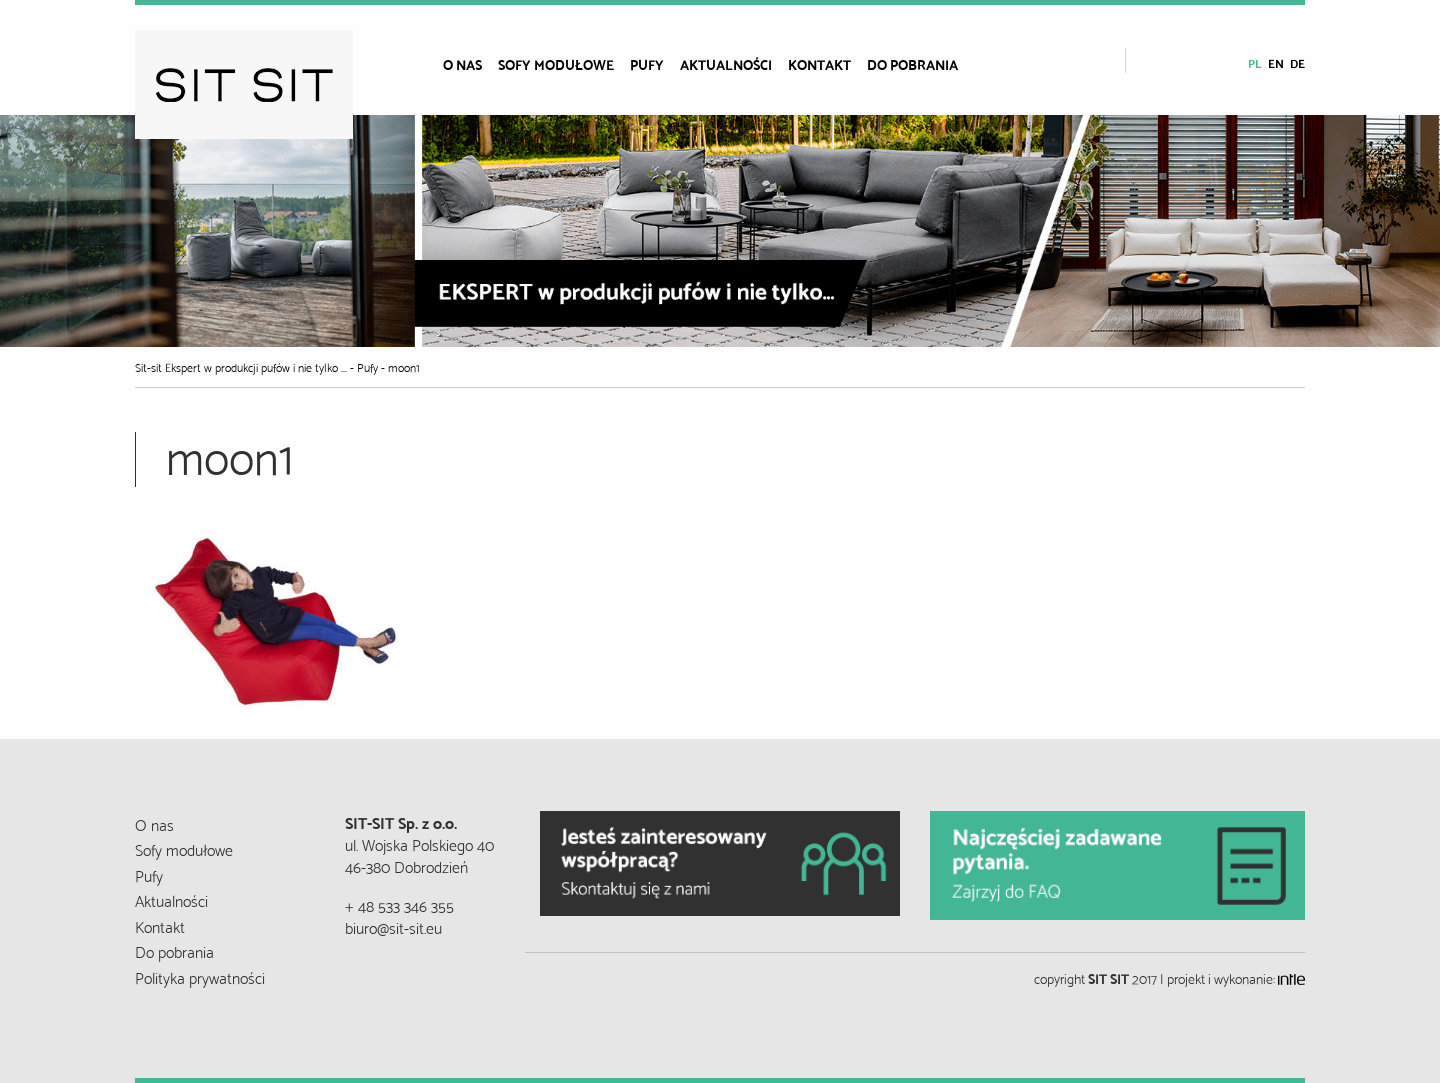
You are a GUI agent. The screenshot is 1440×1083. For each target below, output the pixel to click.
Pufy (647, 64)
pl (1255, 62)
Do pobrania (912, 64)
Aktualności (726, 64)
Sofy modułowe (556, 64)
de (1297, 62)
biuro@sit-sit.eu (393, 926)
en (1276, 62)
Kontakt (819, 64)
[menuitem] (470, 64)
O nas (462, 64)
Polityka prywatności (200, 976)
